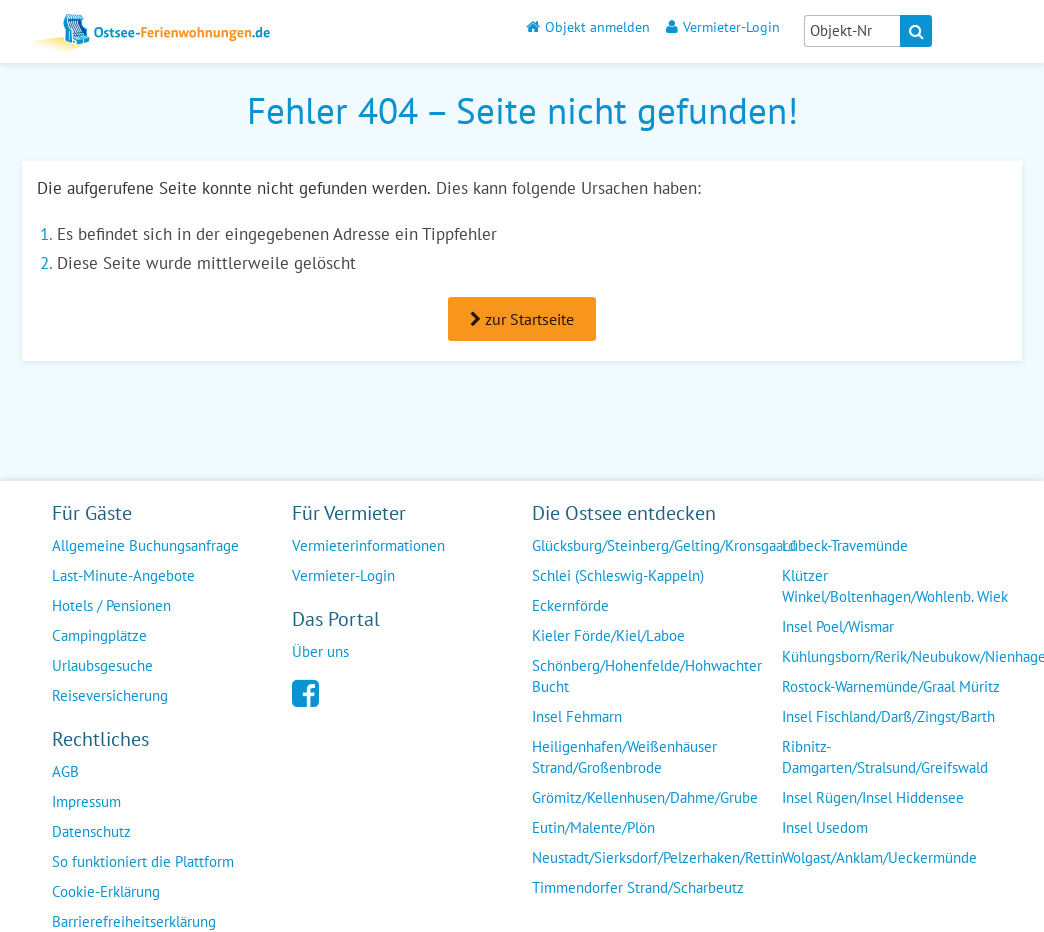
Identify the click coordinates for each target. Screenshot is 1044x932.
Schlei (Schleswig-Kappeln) (618, 575)
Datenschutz (91, 831)
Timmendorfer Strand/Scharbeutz (638, 887)
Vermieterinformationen (368, 545)
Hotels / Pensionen (111, 605)
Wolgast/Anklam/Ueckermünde (879, 857)
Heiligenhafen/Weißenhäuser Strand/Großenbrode (624, 757)
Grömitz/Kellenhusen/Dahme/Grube (645, 797)
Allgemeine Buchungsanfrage (145, 545)
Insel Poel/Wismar (838, 626)
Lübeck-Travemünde (845, 545)
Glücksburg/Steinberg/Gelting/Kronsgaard (664, 545)
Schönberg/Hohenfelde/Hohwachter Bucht (647, 676)
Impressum (86, 801)
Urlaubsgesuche (102, 665)
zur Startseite (522, 319)
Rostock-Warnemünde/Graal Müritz (891, 686)
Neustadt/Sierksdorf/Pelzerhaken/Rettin (657, 857)
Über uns (320, 651)
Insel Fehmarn (577, 716)
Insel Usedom (825, 827)
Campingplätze (99, 635)
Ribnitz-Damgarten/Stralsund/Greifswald (885, 757)
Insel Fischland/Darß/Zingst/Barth (888, 716)
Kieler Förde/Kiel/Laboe (608, 635)
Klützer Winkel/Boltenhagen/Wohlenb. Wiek (895, 586)
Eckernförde (570, 605)
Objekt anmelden (588, 26)
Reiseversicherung (110, 695)
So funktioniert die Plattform (143, 861)
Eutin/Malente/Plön (593, 827)
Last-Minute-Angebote (123, 575)
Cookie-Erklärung (106, 891)
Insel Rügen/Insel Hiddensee (873, 797)
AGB (65, 771)
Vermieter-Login (723, 26)
